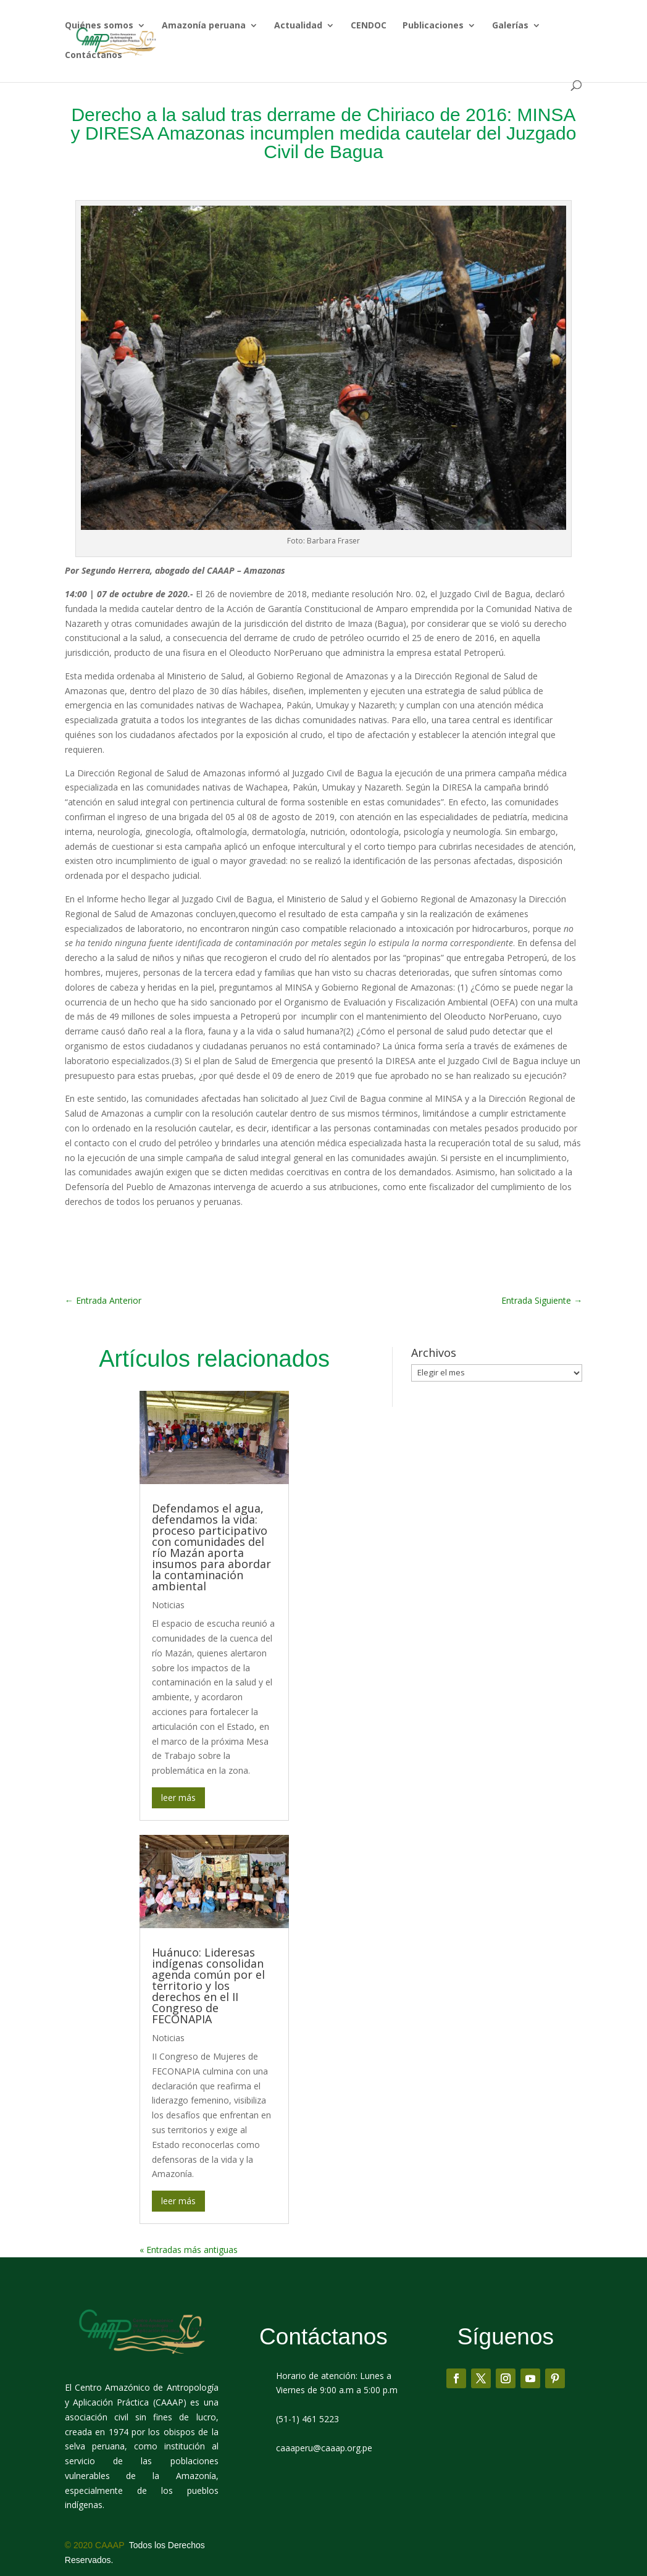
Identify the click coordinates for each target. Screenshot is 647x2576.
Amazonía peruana (204, 26)
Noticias (168, 1574)
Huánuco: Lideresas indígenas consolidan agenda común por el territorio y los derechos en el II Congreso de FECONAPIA (208, 1954)
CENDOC (368, 26)
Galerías (510, 26)
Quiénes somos (99, 26)
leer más (178, 1767)
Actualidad (298, 26)
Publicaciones (433, 26)
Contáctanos (93, 56)
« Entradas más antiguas (189, 2219)
